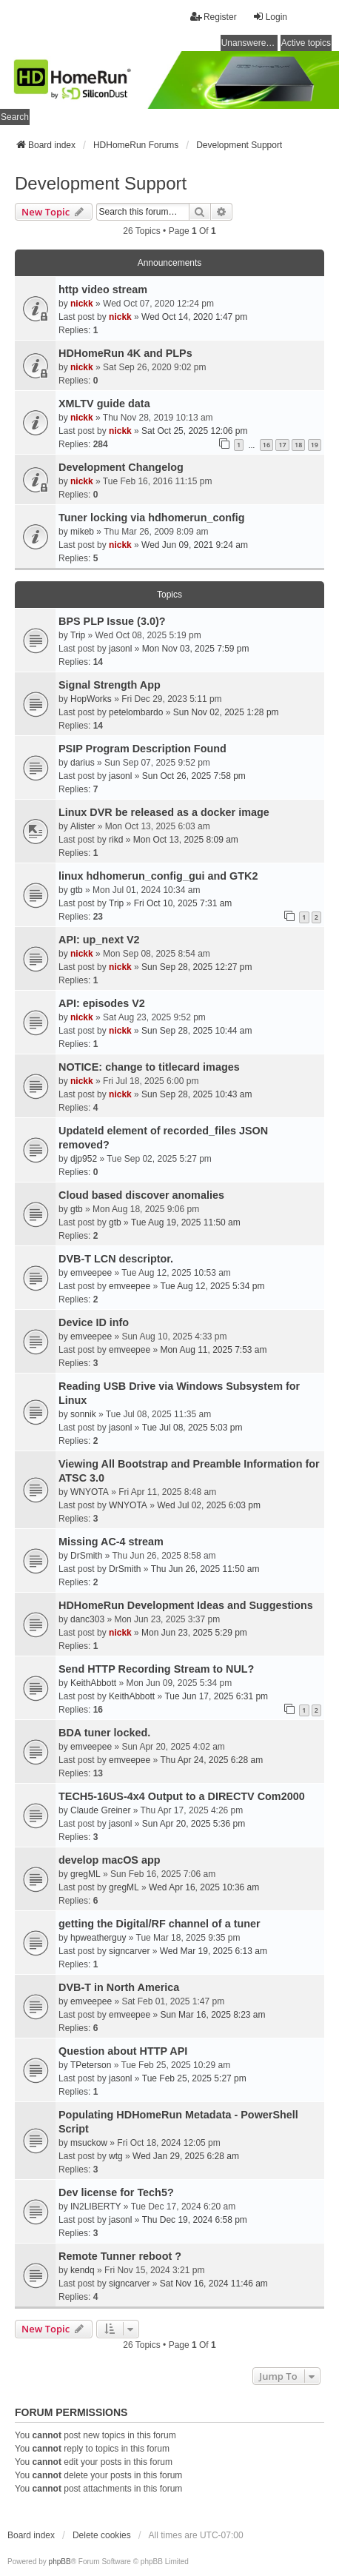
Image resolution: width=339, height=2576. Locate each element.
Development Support (101, 183)
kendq (82, 2270)
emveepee (91, 1273)
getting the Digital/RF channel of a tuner (159, 1924)
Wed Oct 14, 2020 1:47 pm (194, 317)
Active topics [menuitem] (306, 43)
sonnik (83, 1414)
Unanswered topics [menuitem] (249, 43)
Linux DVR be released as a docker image (163, 812)
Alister (82, 826)
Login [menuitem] (269, 16)
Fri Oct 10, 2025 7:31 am (183, 903)
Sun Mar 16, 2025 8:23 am (212, 2015)
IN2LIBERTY (95, 2206)
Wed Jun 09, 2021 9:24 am (194, 545)
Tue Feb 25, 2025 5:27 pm (194, 2078)
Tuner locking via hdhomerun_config (151, 517)
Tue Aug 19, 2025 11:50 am (186, 1222)
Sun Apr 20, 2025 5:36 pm (193, 1824)
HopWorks (91, 699)
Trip (77, 635)
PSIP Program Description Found (142, 749)
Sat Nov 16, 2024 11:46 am (214, 2283)
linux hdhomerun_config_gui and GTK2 (158, 876)
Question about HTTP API (122, 2051)
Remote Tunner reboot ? (119, 2256)
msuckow (88, 2143)
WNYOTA (89, 1492)
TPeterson (90, 2065)
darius (82, 762)
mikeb (82, 531)
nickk (81, 303)
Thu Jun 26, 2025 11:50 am (205, 1569)
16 (266, 444)
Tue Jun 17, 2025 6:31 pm (216, 1696)
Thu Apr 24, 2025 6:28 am (211, 1760)
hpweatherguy (98, 1938)
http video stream (102, 289)
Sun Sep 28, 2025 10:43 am (196, 1094)
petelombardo (136, 712)
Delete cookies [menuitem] (102, 2535)
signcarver (129, 1951)
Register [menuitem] (213, 16)
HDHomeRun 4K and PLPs (125, 353)
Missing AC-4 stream (111, 1542)
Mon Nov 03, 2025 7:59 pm (195, 648)
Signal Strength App (109, 685)
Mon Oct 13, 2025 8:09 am (185, 839)
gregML (85, 1874)
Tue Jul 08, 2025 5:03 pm (192, 1427)
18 (298, 444)
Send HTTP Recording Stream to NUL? (156, 1669)
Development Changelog (121, 467)
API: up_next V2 (99, 940)
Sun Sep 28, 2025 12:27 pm (196, 967)
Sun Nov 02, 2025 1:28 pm (226, 712)
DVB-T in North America (118, 1987)
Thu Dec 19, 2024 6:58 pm (194, 2220)
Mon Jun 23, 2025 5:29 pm (194, 1632)
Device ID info (93, 1322)
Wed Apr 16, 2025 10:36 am (204, 1887)
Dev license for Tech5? (116, 2192)
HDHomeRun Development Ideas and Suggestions (185, 1605)
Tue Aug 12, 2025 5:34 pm (212, 1286)
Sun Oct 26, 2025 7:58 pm (194, 776)
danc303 (87, 1619)
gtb (76, 890)
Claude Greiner (100, 1810)
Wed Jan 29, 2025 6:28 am (185, 2156)
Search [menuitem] (15, 117)
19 (314, 444)
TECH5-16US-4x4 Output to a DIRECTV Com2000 (181, 1796)
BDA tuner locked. (104, 1733)
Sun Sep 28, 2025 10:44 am (196, 1031)
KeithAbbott (93, 1683)
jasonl (120, 648)
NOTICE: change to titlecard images (149, 1067)
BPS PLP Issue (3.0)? (112, 621)
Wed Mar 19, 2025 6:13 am (213, 1951)
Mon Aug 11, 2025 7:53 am (213, 1350)
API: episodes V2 (101, 1003)
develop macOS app (109, 1860)
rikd (116, 839)
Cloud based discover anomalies (141, 1195)
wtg (116, 2156)
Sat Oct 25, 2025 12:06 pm (194, 431)
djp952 (83, 1159)
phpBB (60, 2561)
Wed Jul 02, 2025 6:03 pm (209, 1505)
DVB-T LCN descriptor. (115, 1259)
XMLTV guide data (104, 403)
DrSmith (86, 1555)
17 (282, 444)
